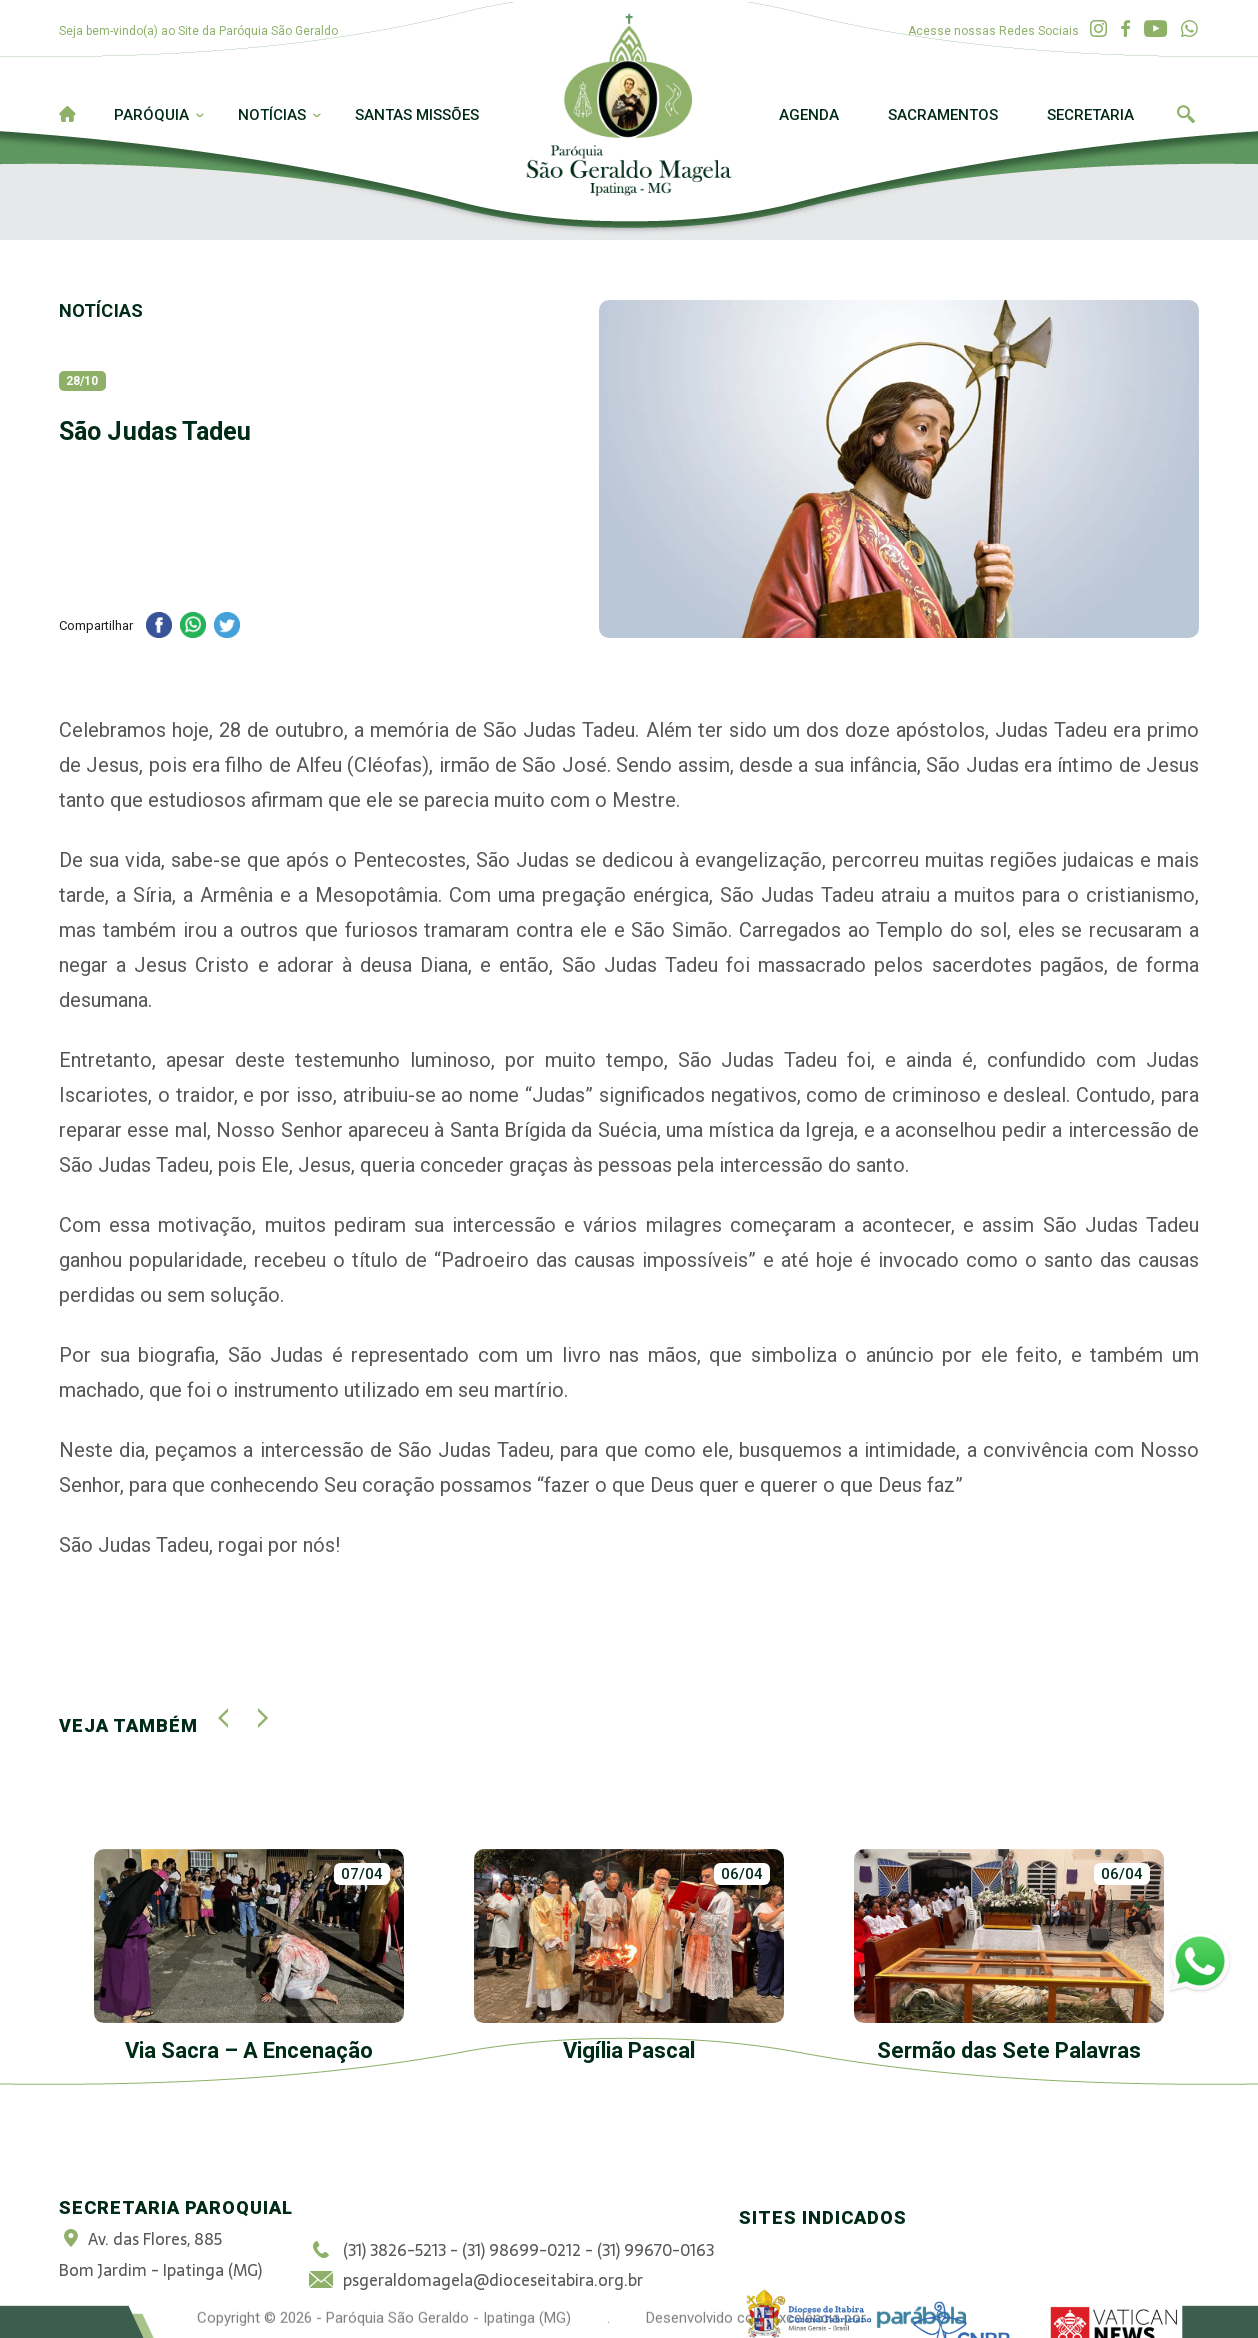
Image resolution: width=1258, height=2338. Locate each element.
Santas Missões (417, 115)
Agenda (809, 115)
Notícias (272, 115)
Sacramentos (943, 115)
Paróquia (151, 115)
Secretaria (1090, 115)
